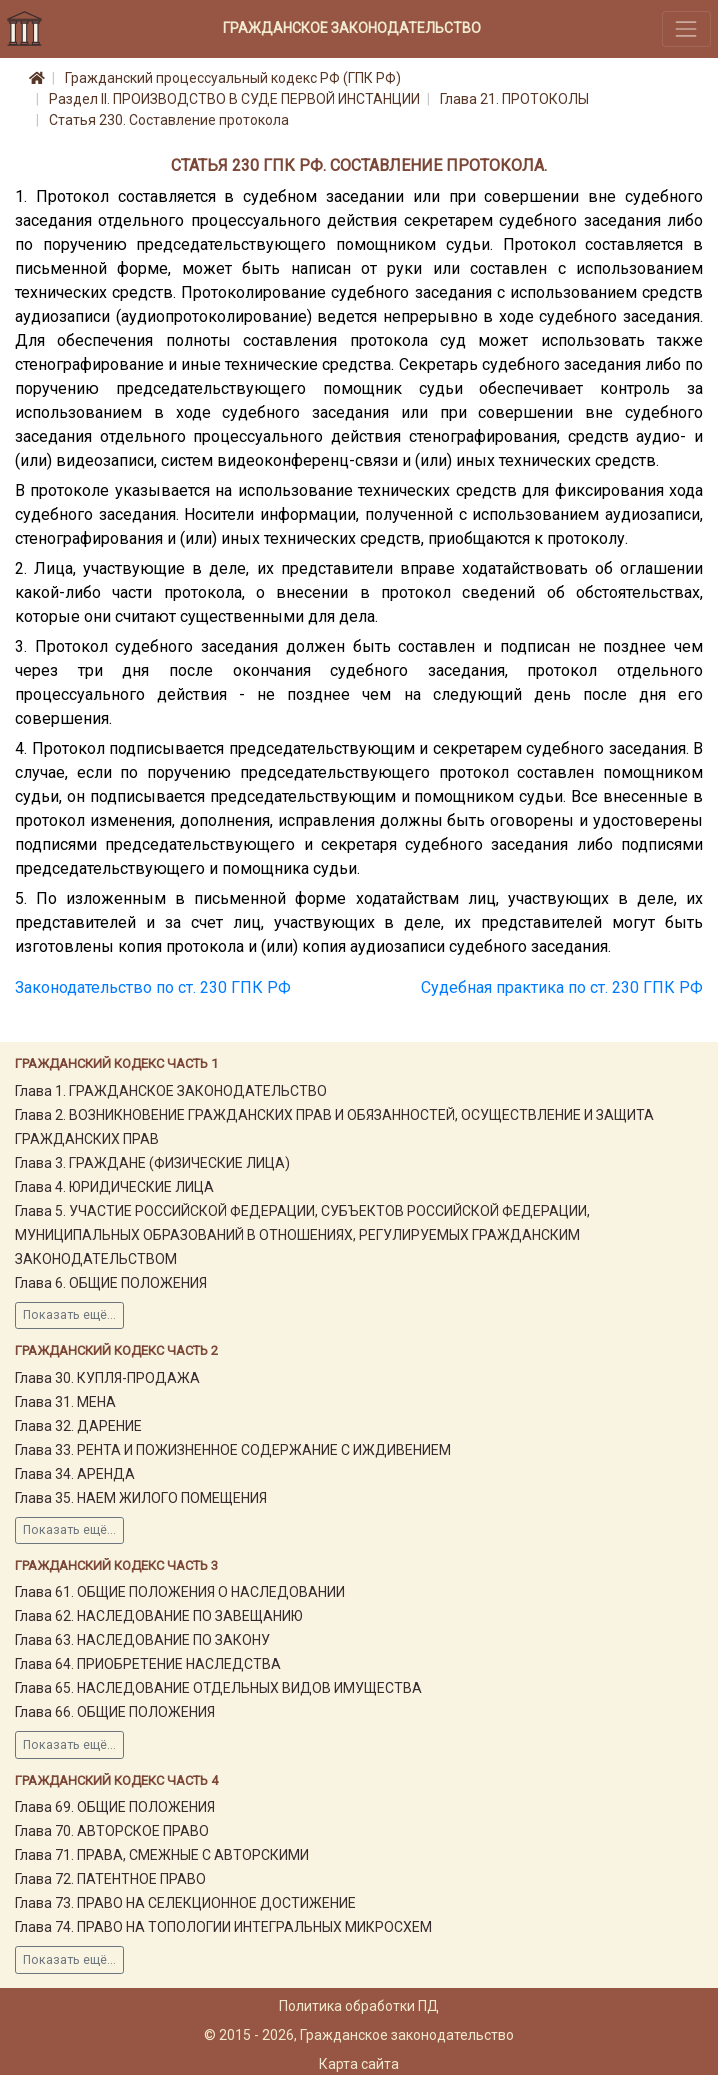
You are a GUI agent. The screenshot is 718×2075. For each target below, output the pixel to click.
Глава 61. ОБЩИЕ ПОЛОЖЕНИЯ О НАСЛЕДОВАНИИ (180, 1592)
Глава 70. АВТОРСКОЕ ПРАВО (112, 1831)
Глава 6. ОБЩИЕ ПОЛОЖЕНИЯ (111, 1283)
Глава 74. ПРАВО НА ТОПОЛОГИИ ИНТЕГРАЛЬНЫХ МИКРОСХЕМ (223, 1927)
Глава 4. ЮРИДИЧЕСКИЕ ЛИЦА (114, 1187)
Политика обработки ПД (359, 2006)
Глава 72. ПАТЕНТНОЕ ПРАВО (110, 1879)
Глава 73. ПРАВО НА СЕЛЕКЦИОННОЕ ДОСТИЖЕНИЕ (185, 1903)
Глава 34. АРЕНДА (75, 1474)
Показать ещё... (69, 1315)
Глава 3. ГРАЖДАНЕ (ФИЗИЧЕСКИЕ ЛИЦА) (152, 1163)
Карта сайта (359, 2064)
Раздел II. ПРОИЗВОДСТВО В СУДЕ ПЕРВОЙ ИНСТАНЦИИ (234, 99)
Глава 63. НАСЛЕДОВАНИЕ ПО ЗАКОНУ (142, 1640)
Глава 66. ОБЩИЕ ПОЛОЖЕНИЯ (115, 1712)
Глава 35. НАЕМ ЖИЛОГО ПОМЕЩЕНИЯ (141, 1498)
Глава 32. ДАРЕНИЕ (78, 1426)
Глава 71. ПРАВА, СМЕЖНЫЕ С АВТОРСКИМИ (162, 1855)
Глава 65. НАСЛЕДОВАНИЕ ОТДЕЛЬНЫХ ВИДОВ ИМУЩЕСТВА (218, 1688)
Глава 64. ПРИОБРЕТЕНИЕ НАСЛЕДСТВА (148, 1664)
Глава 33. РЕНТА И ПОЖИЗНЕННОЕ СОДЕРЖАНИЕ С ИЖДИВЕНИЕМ (233, 1450)
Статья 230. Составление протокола (169, 120)
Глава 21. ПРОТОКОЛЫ (514, 99)
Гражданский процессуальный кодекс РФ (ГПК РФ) (233, 78)
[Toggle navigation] (686, 28)
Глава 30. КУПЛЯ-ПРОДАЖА (107, 1378)
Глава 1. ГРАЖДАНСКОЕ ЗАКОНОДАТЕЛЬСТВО (171, 1091)
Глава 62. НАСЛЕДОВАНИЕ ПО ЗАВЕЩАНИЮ (159, 1616)
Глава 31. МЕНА (65, 1402)
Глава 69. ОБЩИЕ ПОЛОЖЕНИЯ (115, 1807)
